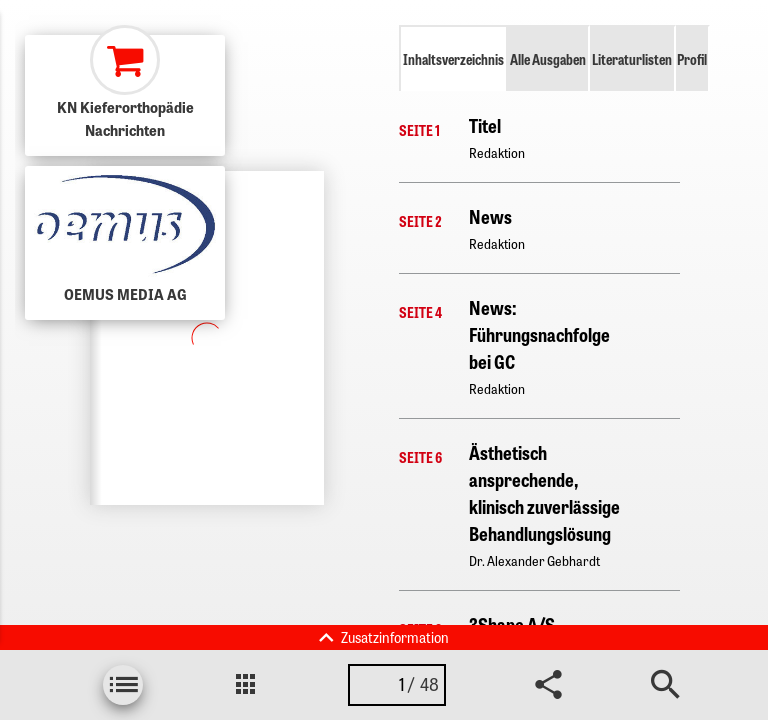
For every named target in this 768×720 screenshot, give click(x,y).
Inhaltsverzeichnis (453, 59)
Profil (692, 59)
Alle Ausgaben (548, 59)
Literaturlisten (632, 59)
